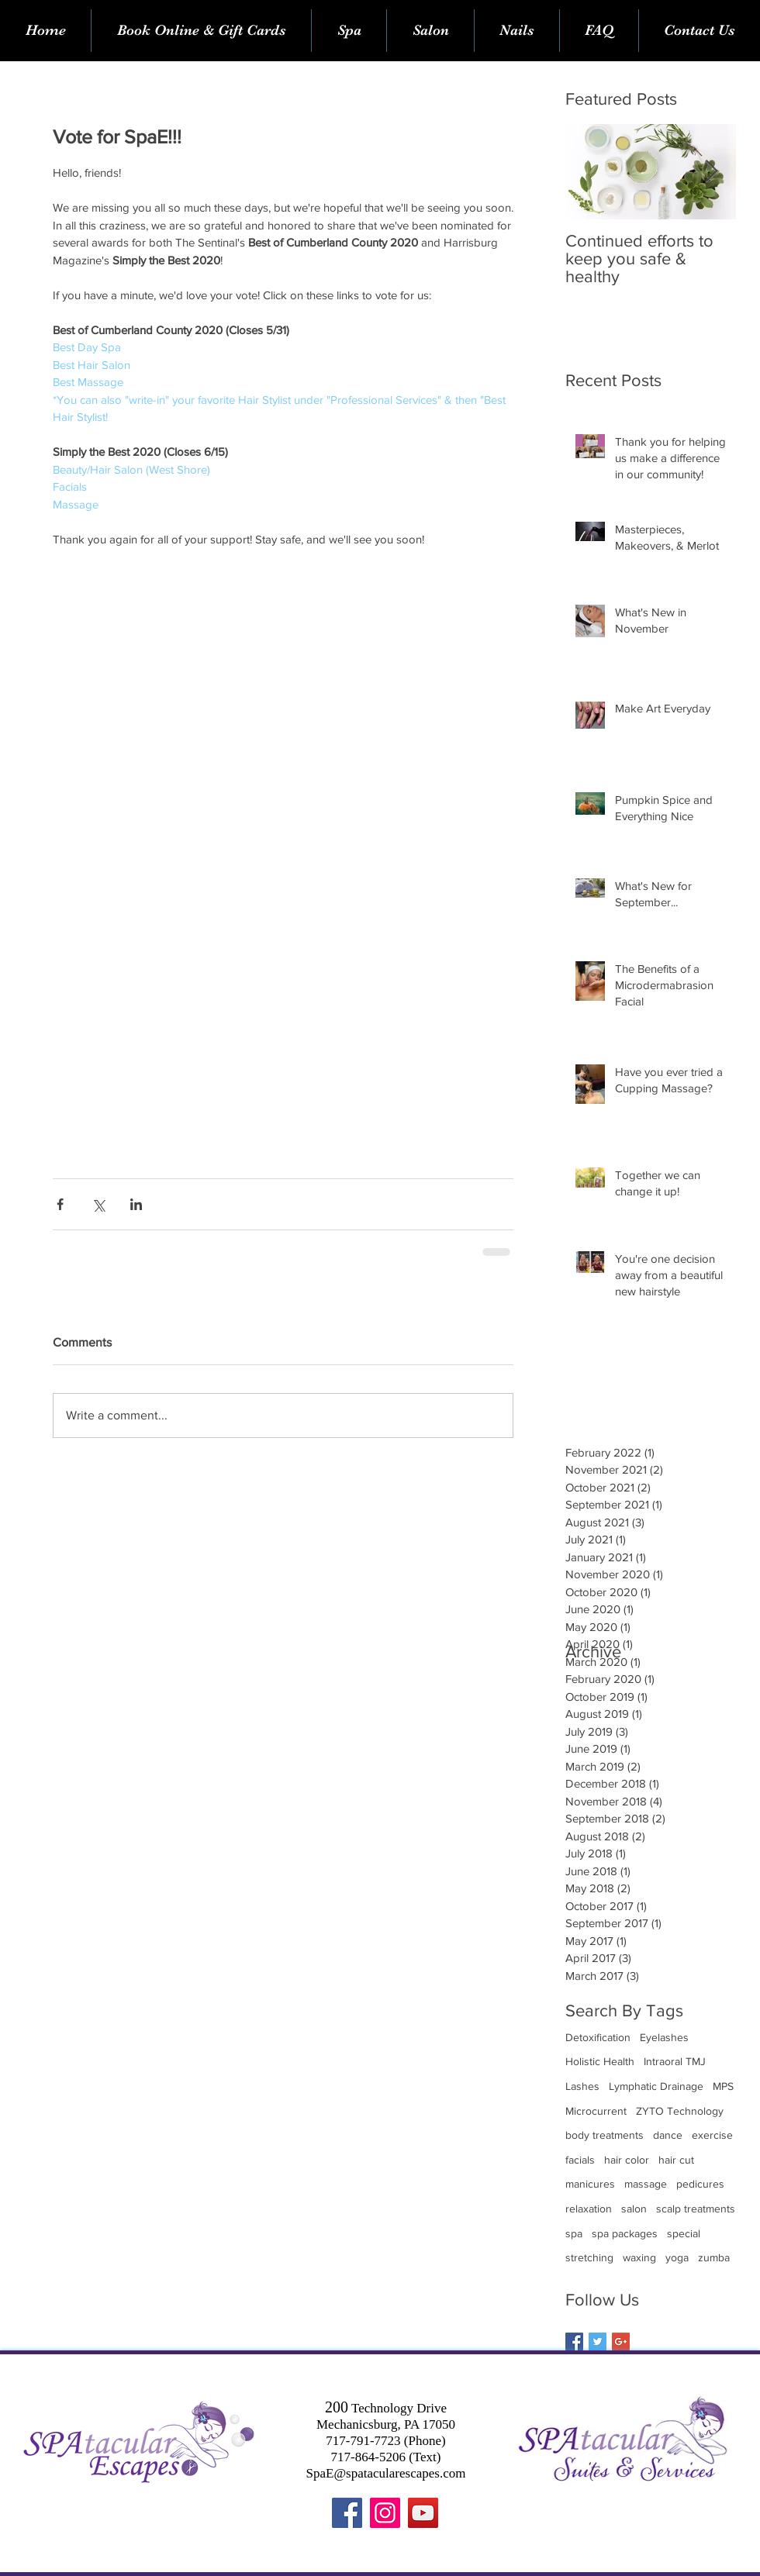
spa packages (625, 2233)
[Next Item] (711, 172)
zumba (714, 2257)
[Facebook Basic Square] (574, 2341)
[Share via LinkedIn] (136, 1204)
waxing (639, 2257)
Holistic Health (599, 2061)
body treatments (604, 2135)
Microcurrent (596, 2111)
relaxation (588, 2208)
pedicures (700, 2184)
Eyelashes (664, 2037)
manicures (590, 2184)
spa (573, 2233)
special (683, 2233)
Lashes (582, 2086)
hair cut (676, 2160)
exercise (712, 2135)
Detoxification (597, 2037)
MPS (723, 2086)
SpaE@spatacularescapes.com (386, 2473)
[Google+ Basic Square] (621, 2341)
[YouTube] (423, 2513)
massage (645, 2184)
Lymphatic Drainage (656, 2086)
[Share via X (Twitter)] (98, 1204)
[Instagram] (385, 2513)
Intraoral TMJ (675, 2061)
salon (634, 2208)
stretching (589, 2257)
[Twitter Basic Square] (597, 2341)
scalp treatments (695, 2208)
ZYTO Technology (680, 2111)
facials (580, 2160)
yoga (677, 2257)
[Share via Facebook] (60, 1204)
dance (667, 2135)
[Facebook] (347, 2513)
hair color (626, 2160)
